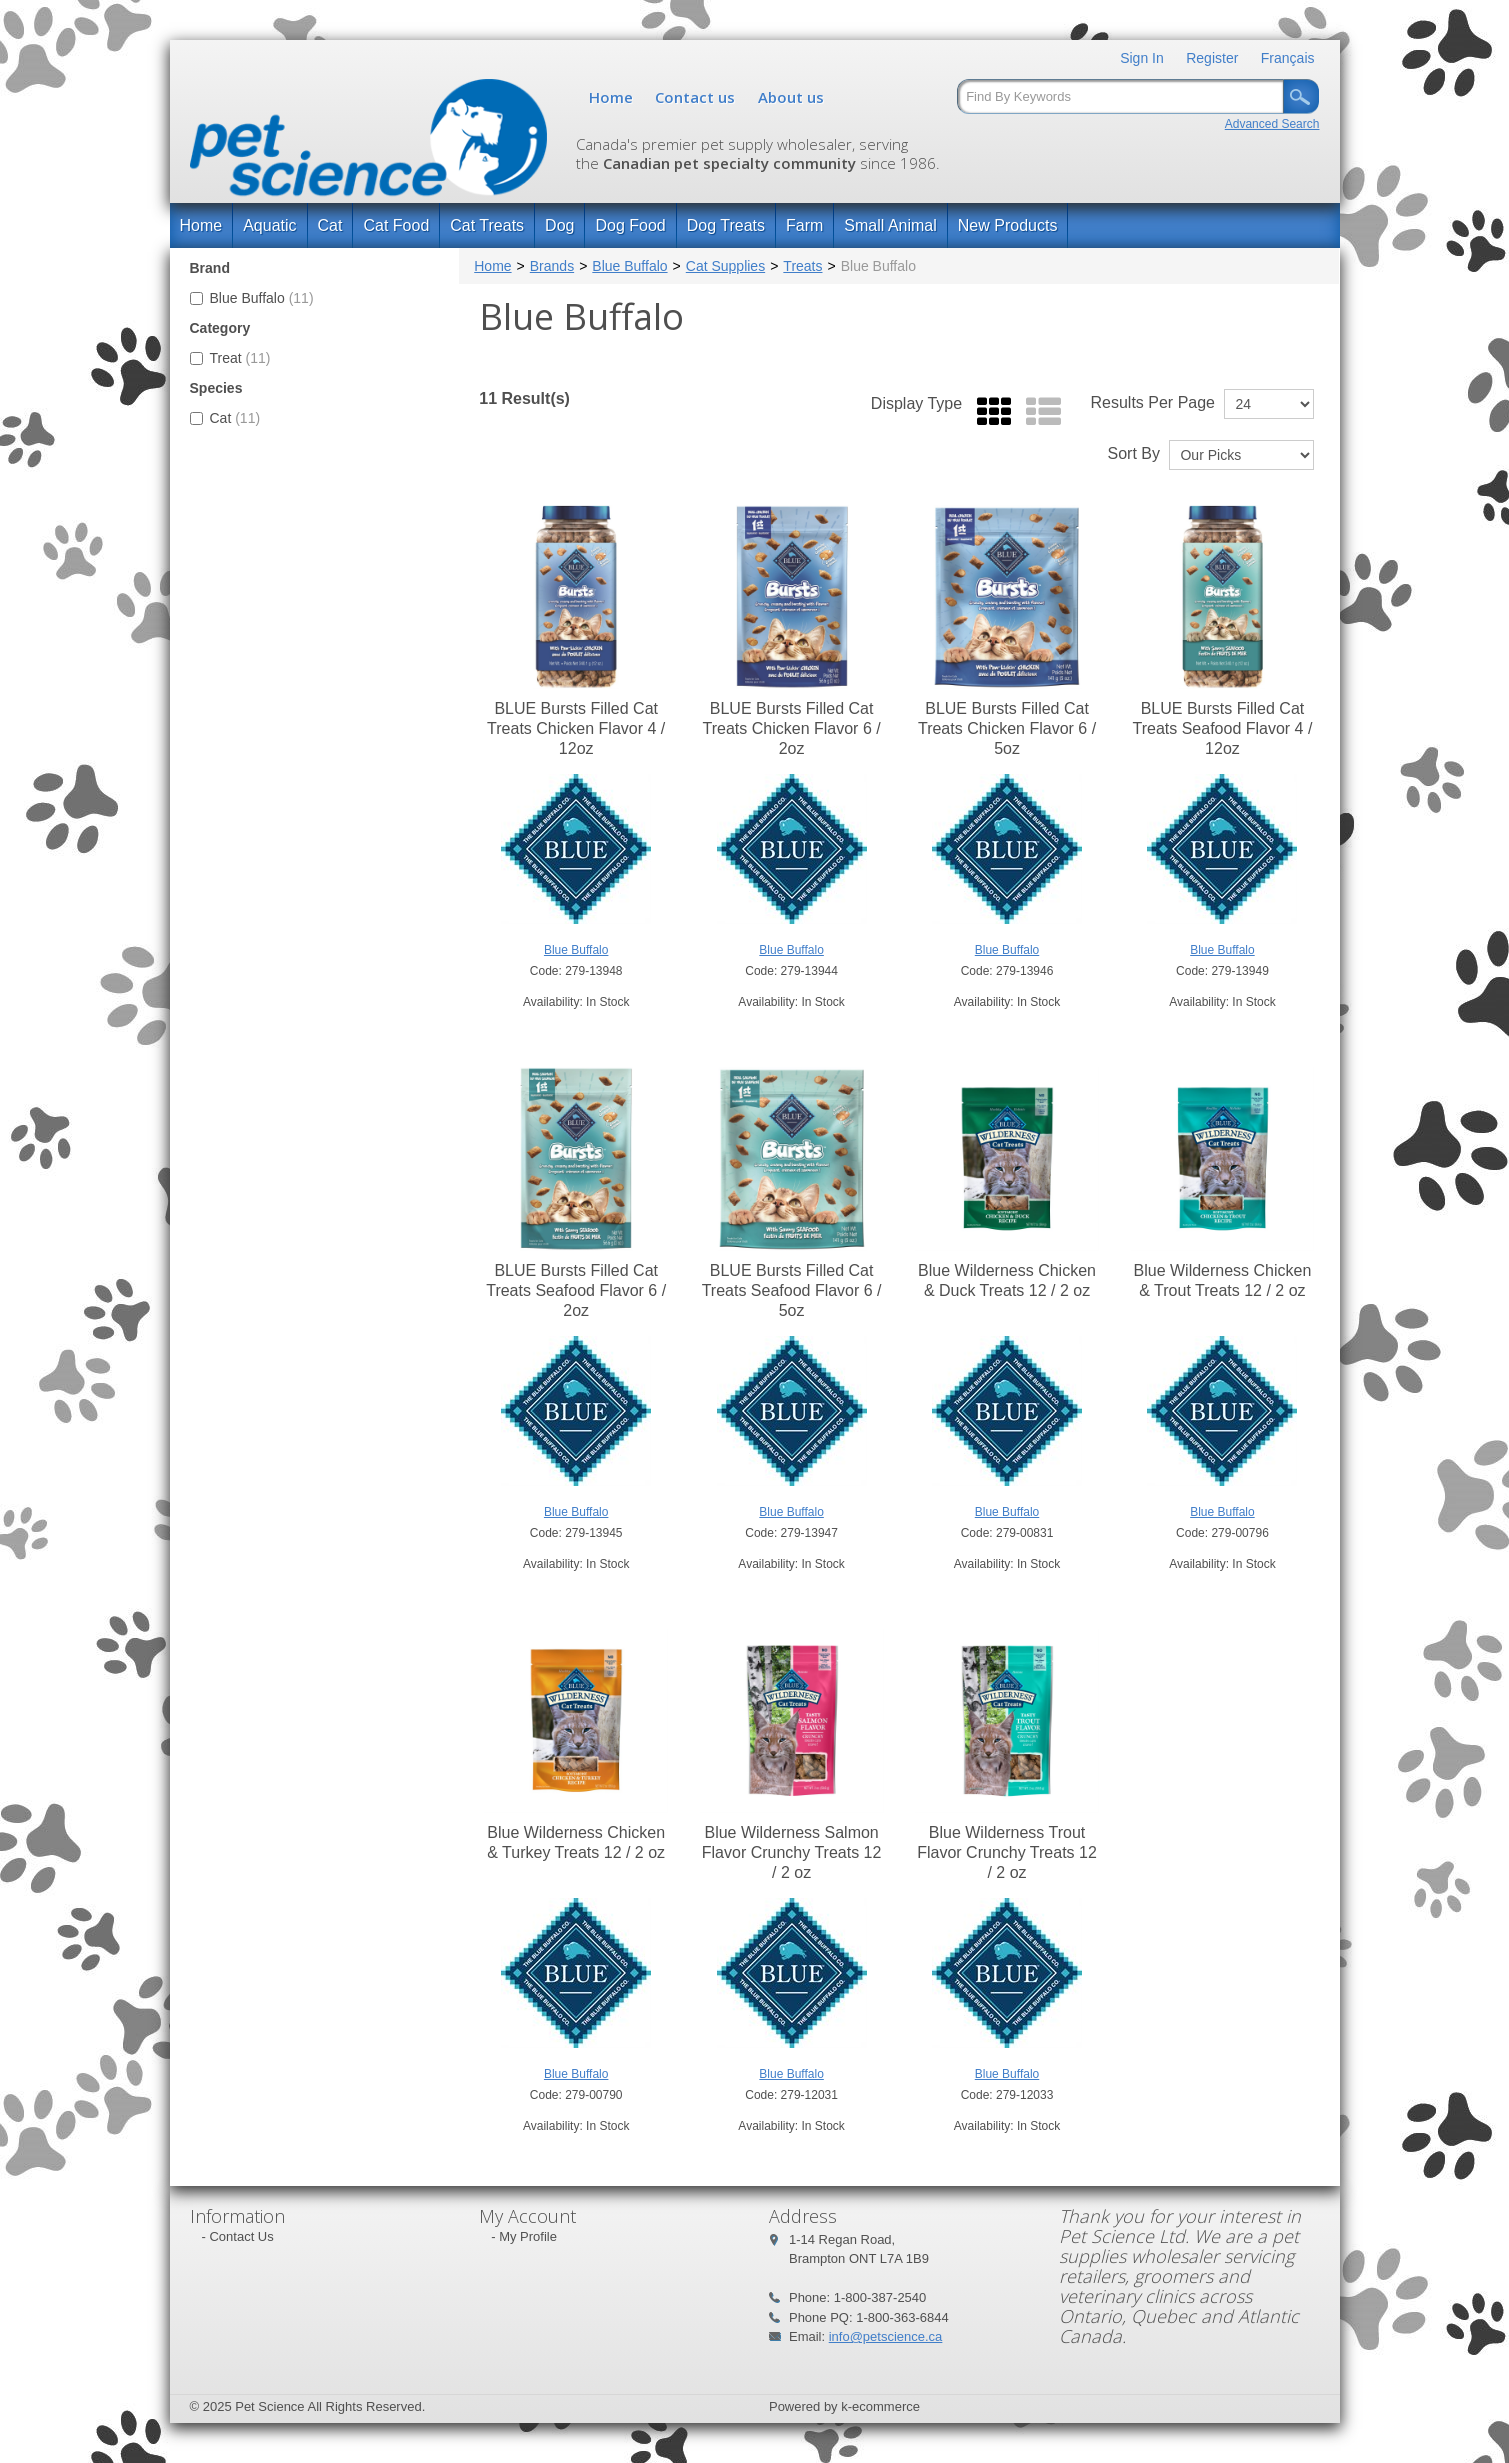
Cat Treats (487, 225)
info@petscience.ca (886, 2336)
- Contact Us (238, 2236)
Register (1212, 58)
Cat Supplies (725, 266)
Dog (559, 225)
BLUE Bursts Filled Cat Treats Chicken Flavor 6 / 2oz (792, 728)
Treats (802, 266)
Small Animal (890, 225)
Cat (330, 225)
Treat (230, 358)
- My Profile (524, 2236)
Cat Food (396, 225)
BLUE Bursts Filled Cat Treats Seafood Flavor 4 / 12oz (1222, 728)
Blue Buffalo (252, 298)
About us (791, 97)
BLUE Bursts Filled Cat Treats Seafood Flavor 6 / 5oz (792, 1290)
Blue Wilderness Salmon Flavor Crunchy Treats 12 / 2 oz (792, 1852)
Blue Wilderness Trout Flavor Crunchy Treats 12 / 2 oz (1007, 1852)
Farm (804, 225)
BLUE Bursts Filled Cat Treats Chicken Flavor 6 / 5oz (1007, 728)
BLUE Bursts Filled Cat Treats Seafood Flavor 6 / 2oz (576, 1290)
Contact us (695, 97)
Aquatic (269, 225)
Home (611, 97)
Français (1288, 58)
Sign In (1142, 58)
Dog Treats (726, 225)
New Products (1008, 225)
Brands (552, 266)
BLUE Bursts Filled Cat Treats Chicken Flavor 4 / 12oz (576, 728)
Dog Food (630, 225)
